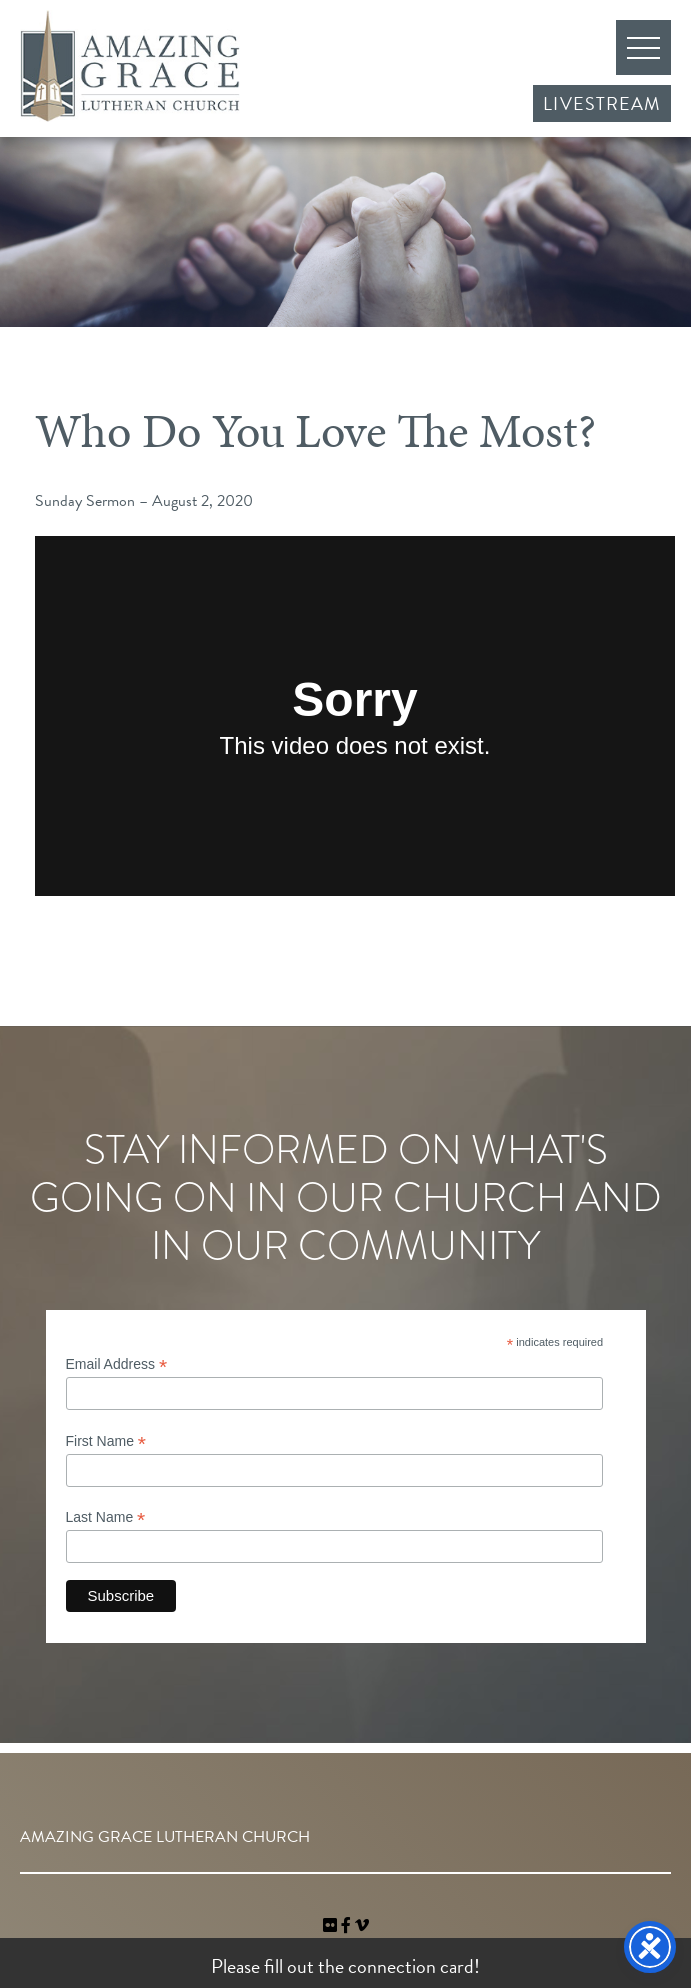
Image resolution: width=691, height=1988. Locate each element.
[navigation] (362, 1926)
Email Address (117, 1364)
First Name (106, 1441)
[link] (332, 1926)
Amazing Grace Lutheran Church (130, 66)
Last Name (106, 1517)
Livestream (602, 103)
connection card (411, 1966)
